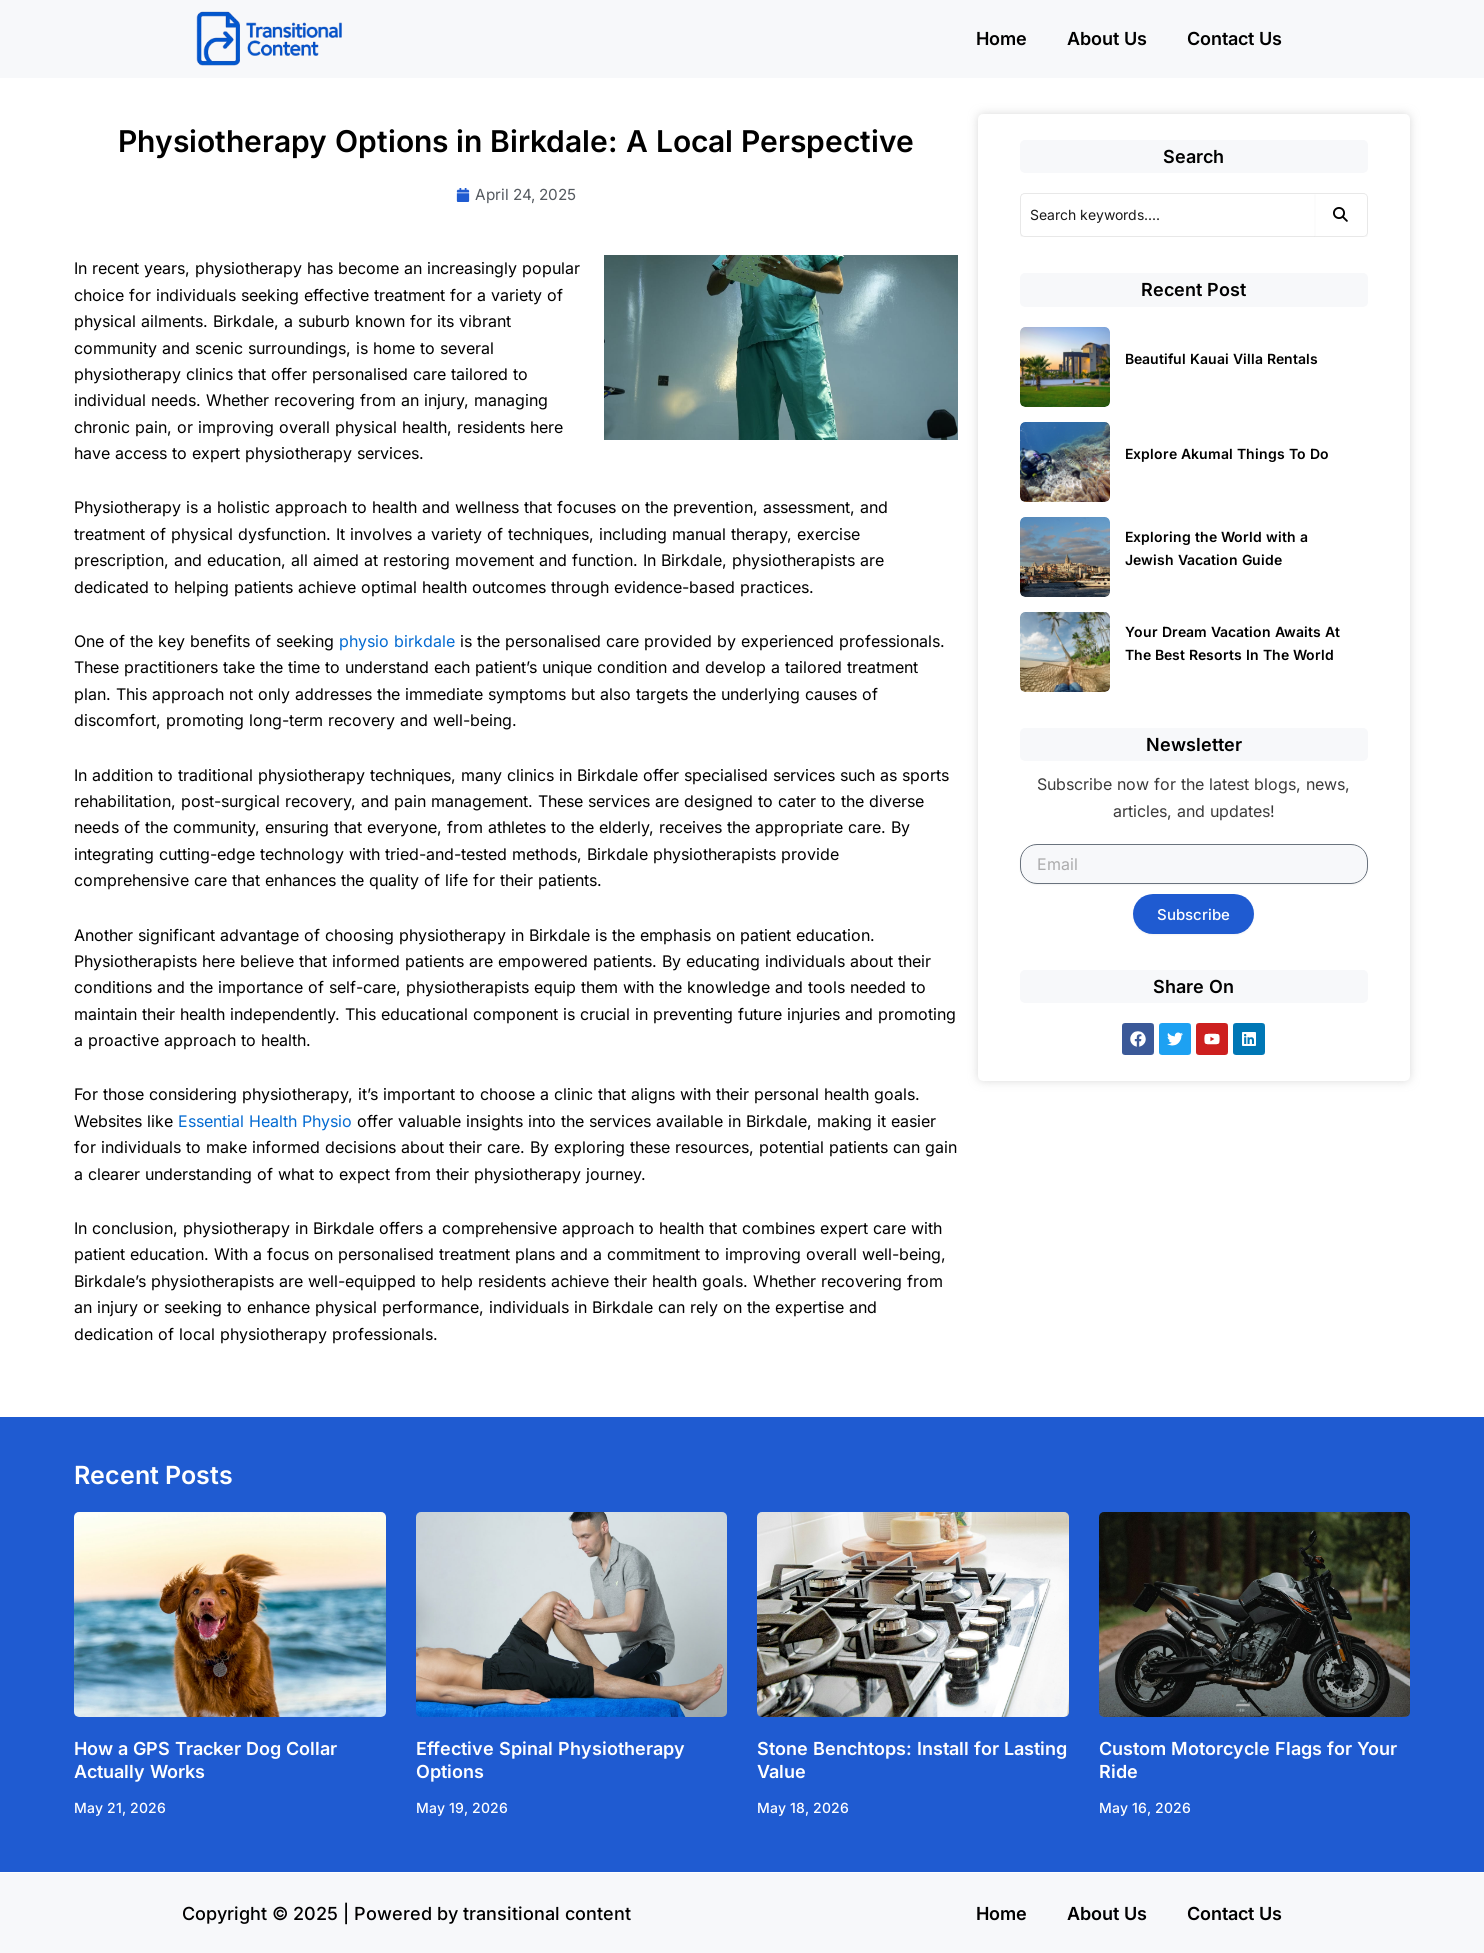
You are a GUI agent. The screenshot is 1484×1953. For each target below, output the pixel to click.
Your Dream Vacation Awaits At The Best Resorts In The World (1232, 643)
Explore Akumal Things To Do (1227, 453)
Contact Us (1234, 38)
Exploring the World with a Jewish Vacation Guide (1216, 548)
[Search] (1167, 215)
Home (1001, 38)
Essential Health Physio (265, 1122)
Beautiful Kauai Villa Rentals (1221, 358)
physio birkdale (397, 642)
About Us (1107, 38)
